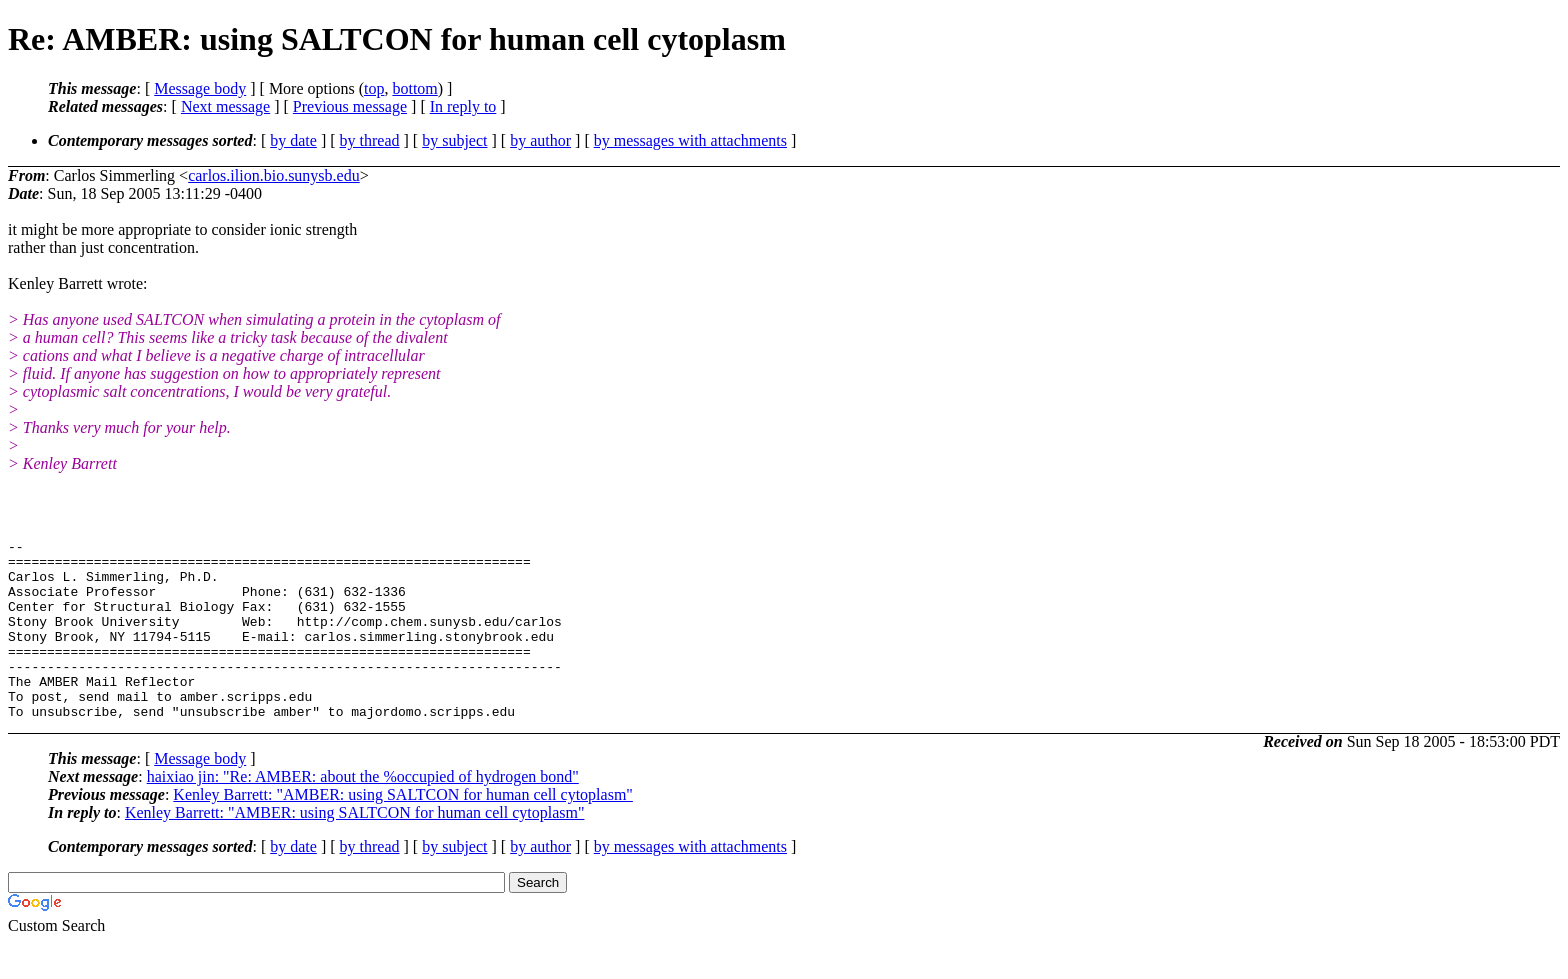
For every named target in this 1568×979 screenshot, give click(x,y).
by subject (454, 140)
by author (540, 140)
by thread (370, 140)
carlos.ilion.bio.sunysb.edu (274, 175)
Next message (225, 106)
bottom (414, 88)
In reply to (463, 106)
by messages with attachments (690, 140)
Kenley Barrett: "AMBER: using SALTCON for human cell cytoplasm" (403, 830)
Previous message (350, 106)
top (374, 88)
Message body (200, 88)
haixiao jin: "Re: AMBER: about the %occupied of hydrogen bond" (363, 812)
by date (293, 140)
